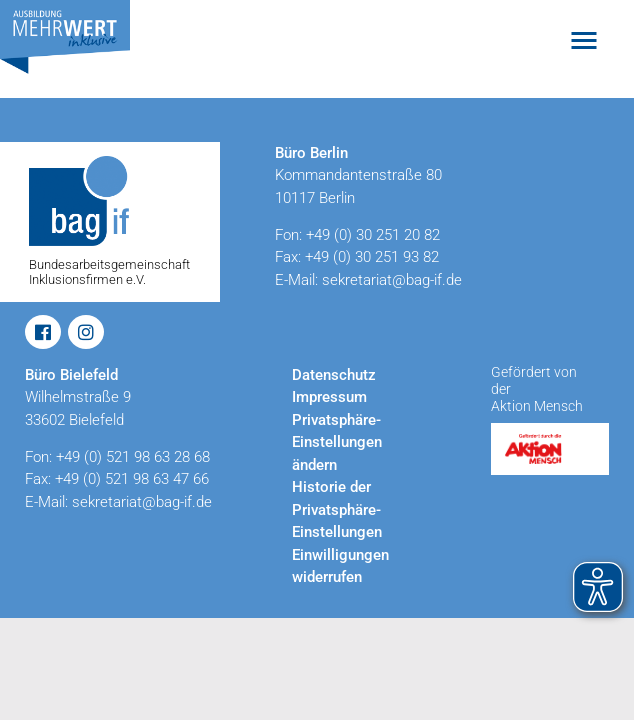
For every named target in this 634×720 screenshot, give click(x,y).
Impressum (329, 397)
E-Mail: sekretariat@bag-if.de (368, 280)
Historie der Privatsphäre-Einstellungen (337, 509)
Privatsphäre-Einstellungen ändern (337, 442)
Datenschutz (334, 375)
